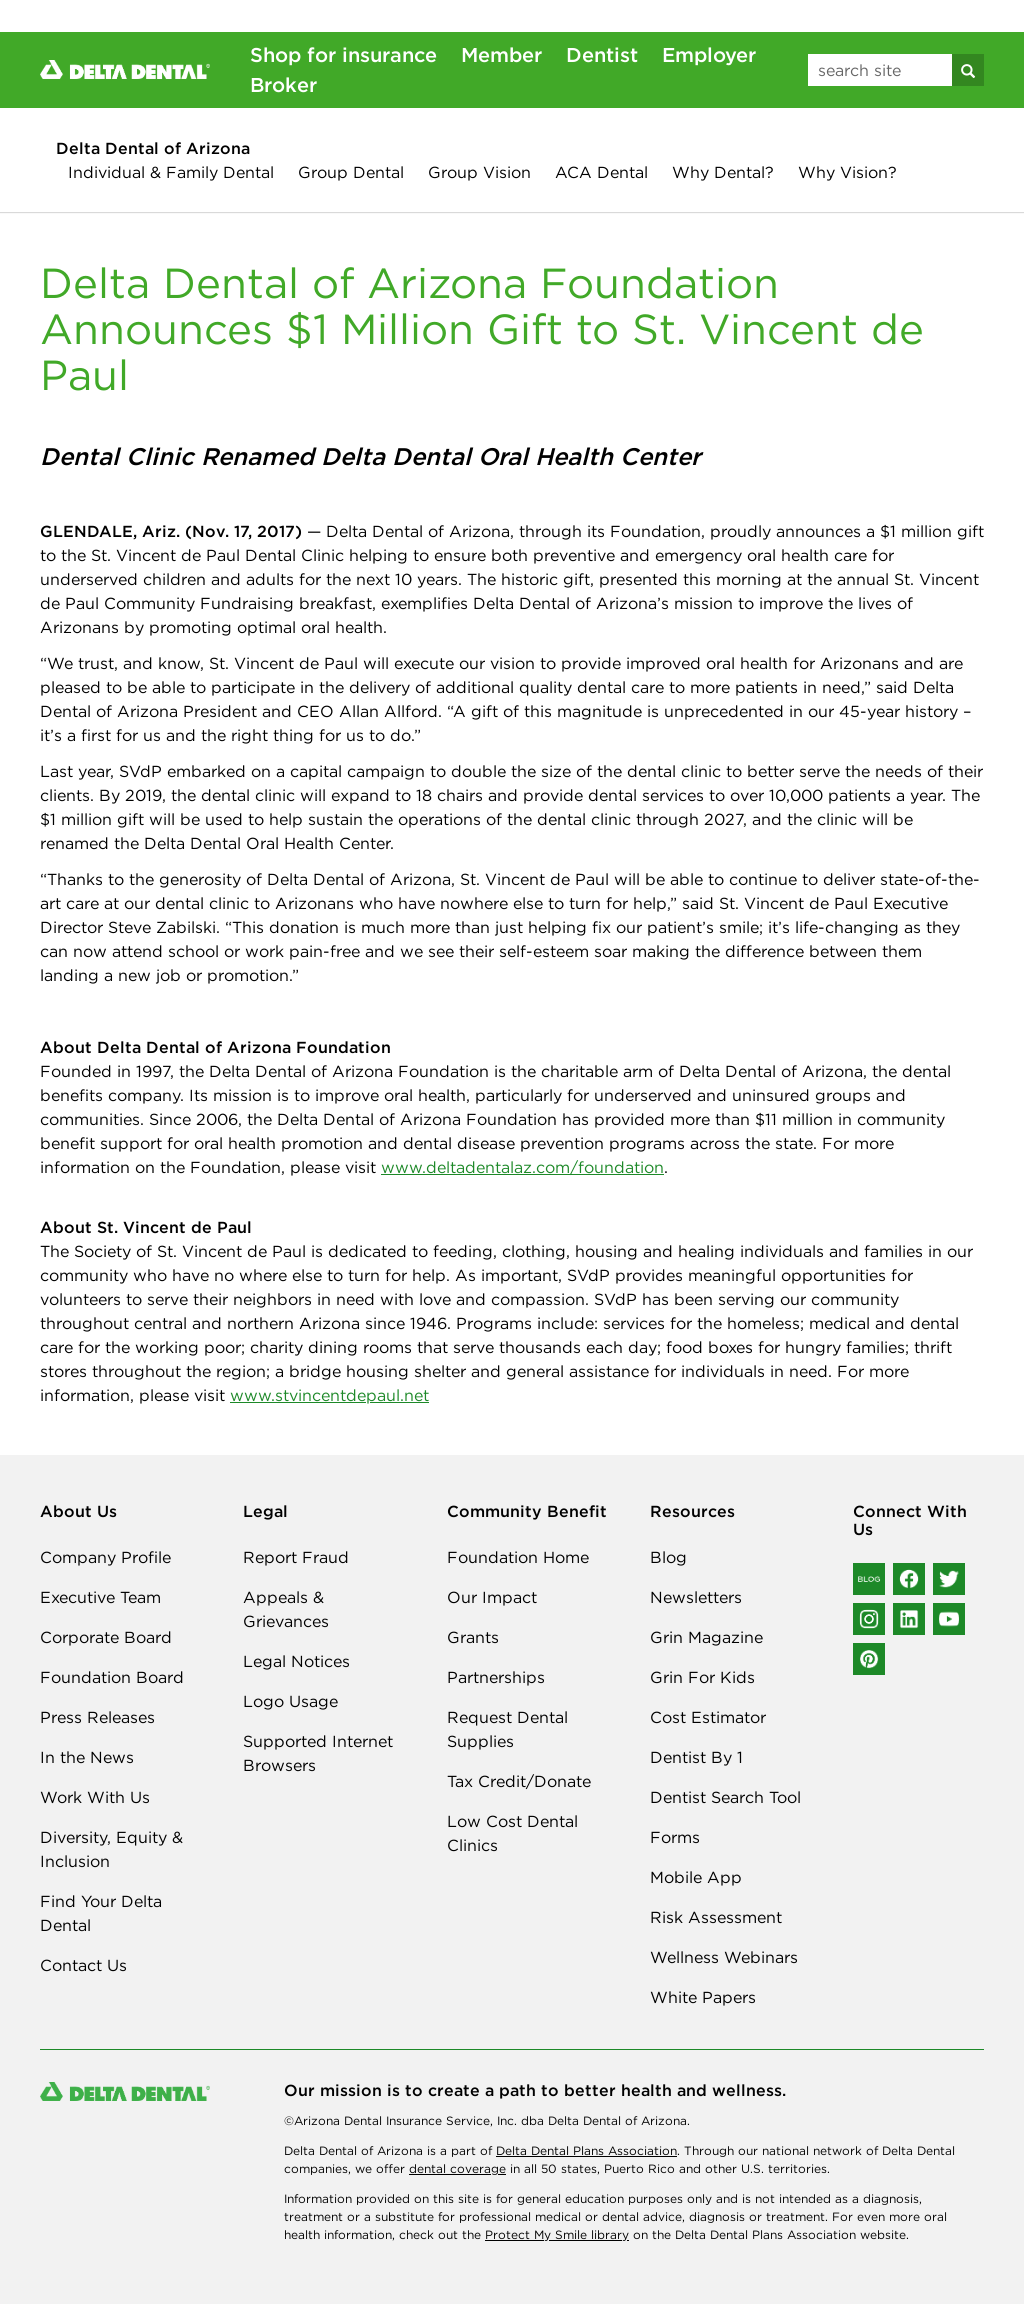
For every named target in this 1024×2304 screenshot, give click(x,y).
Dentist (602, 54)
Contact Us (83, 1965)
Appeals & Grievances (286, 1609)
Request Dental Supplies (507, 1729)
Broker (283, 84)
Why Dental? (723, 172)
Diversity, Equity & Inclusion (111, 1849)
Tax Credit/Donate (519, 1781)
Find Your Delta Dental (101, 1913)
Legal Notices (296, 1661)
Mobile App (696, 1877)
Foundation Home (518, 1557)
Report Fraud (296, 1557)
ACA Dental (601, 172)
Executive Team (100, 1597)
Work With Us (95, 1797)
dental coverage (457, 2168)
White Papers (703, 1997)
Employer (709, 54)
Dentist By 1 (696, 1757)
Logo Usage (290, 1701)
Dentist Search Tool (725, 1797)
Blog (668, 1557)
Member (501, 54)
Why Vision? (847, 172)
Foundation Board (112, 1677)
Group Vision (479, 172)
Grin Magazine (706, 1637)
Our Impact (492, 1597)
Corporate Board (106, 1637)
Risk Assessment (716, 1917)
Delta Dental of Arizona (153, 148)
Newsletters (696, 1597)
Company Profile (105, 1557)
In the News (87, 1757)
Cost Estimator (708, 1717)
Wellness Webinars (724, 1957)
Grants (473, 1637)
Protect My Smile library (557, 2234)
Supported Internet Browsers (318, 1753)
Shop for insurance (343, 54)
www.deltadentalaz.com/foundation (522, 1167)
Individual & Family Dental (171, 172)
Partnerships (496, 1677)
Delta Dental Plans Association (586, 2150)
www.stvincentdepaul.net (329, 1395)
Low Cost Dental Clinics (512, 1833)
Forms (675, 1837)
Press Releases (97, 1717)
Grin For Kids (702, 1677)
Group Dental (351, 172)
